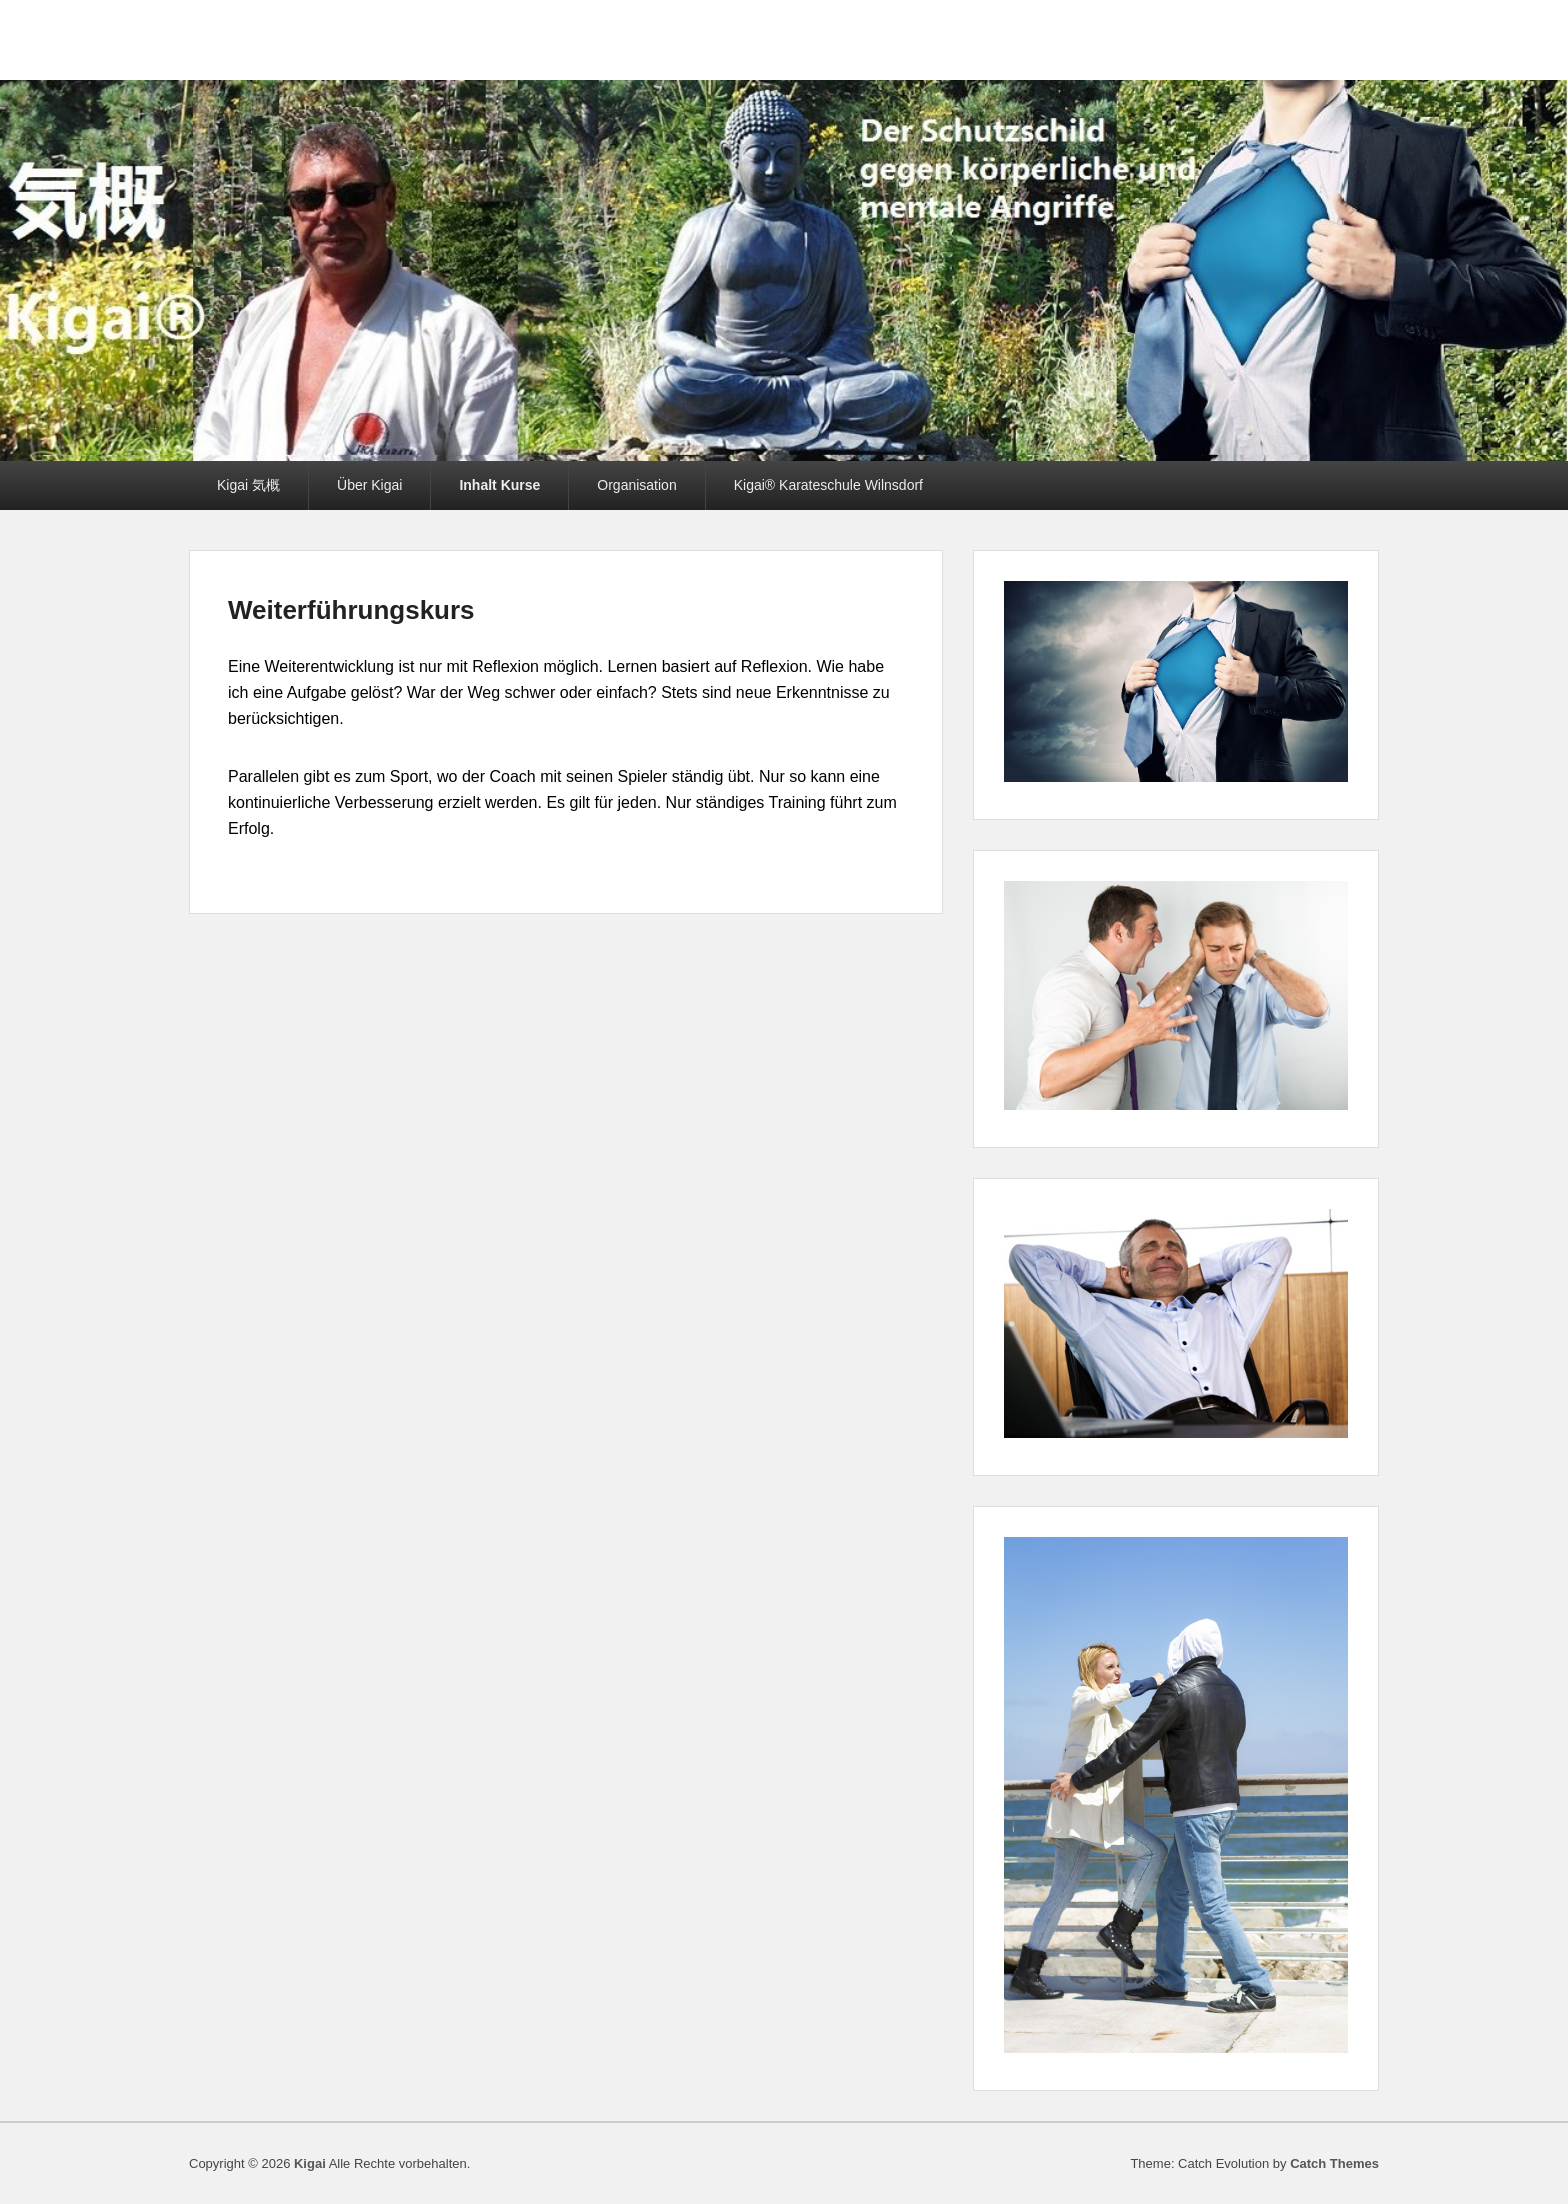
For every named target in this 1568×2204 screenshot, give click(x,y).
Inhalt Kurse (499, 485)
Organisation (636, 485)
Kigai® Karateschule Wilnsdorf (828, 485)
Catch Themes (1334, 2163)
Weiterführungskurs (351, 610)
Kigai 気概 (248, 485)
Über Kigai (369, 485)
